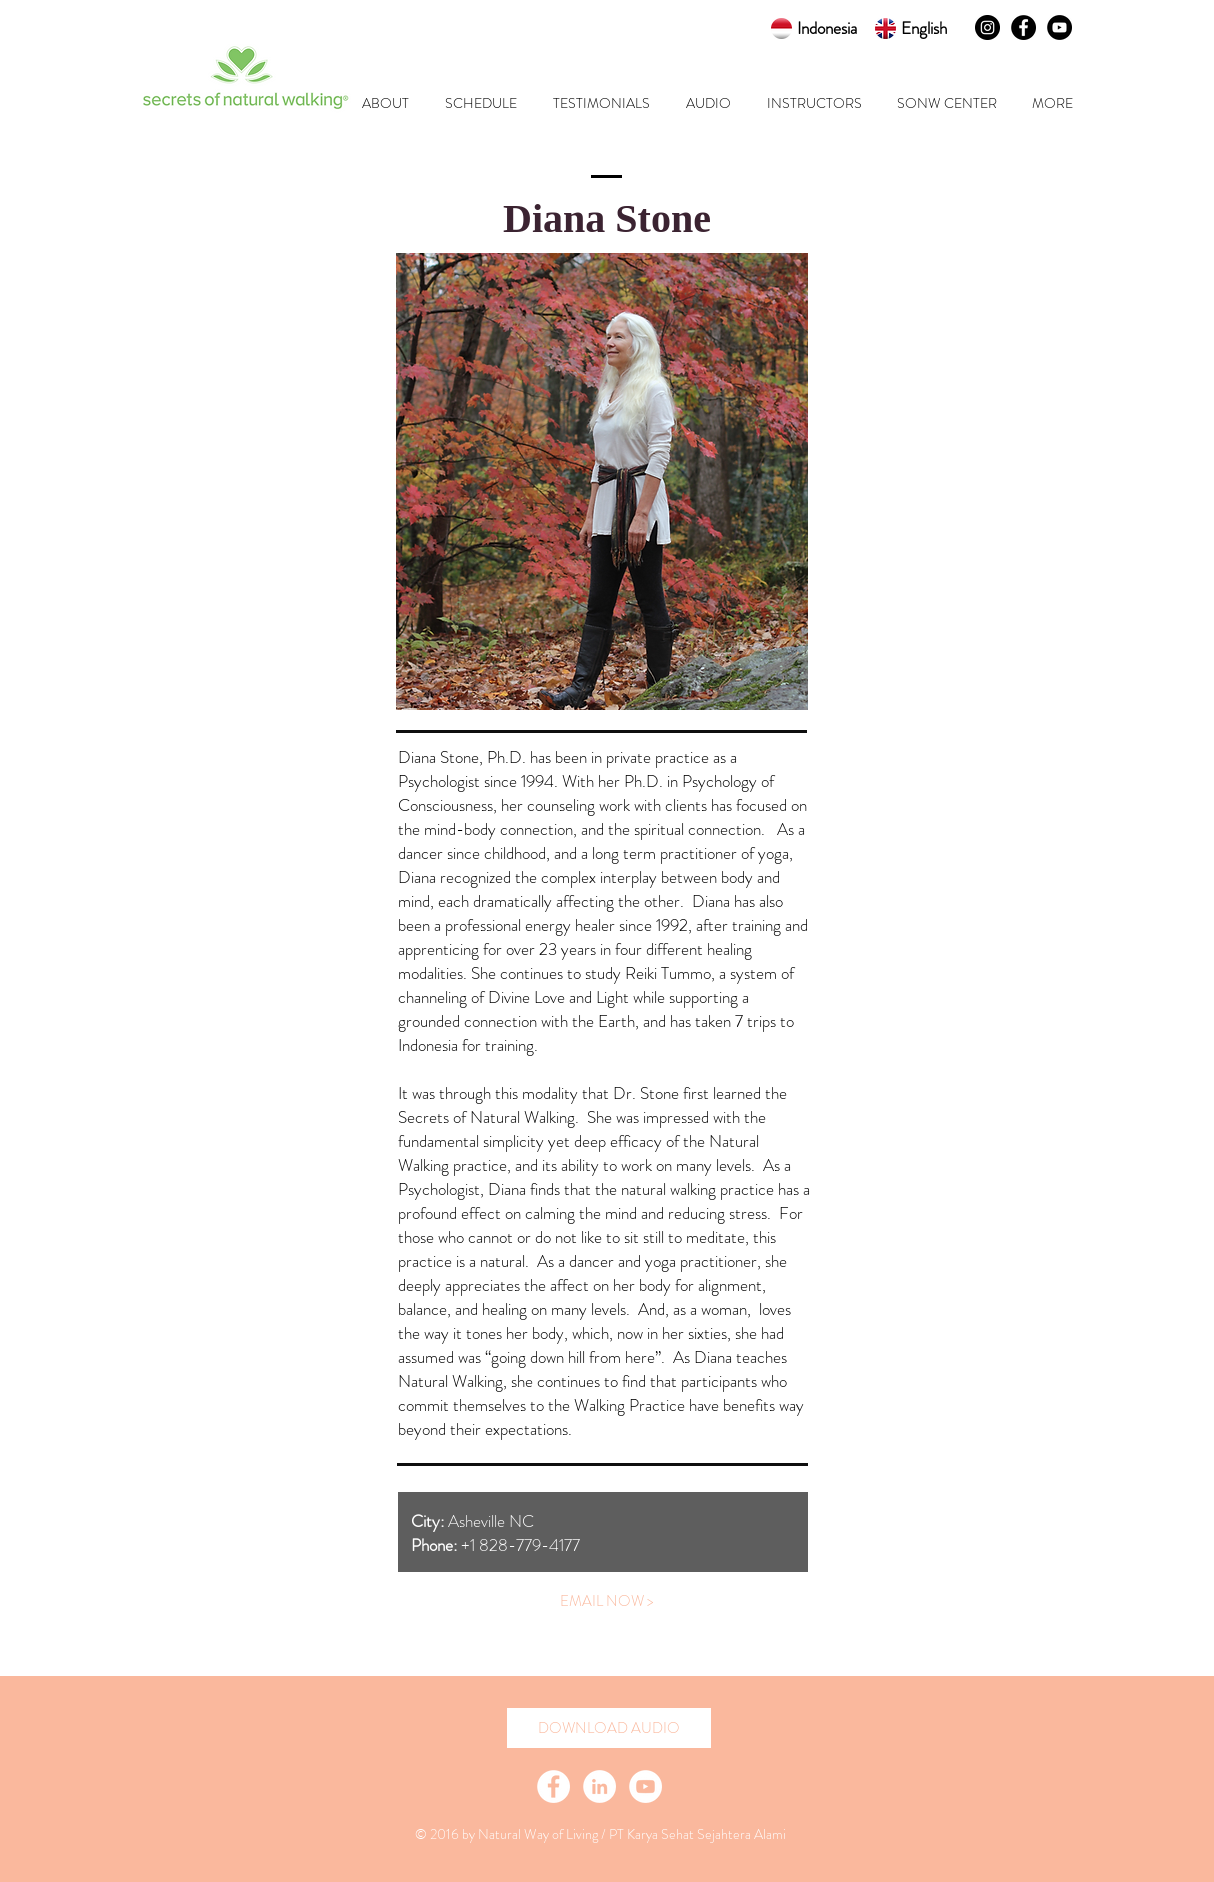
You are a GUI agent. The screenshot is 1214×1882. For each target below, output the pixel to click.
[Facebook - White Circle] (553, 1786)
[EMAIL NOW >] (607, 1601)
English (924, 28)
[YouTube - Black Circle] (1059, 27)
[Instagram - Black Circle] (987, 27)
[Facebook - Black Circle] (1023, 27)
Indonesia (827, 28)
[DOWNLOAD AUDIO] (609, 1728)
